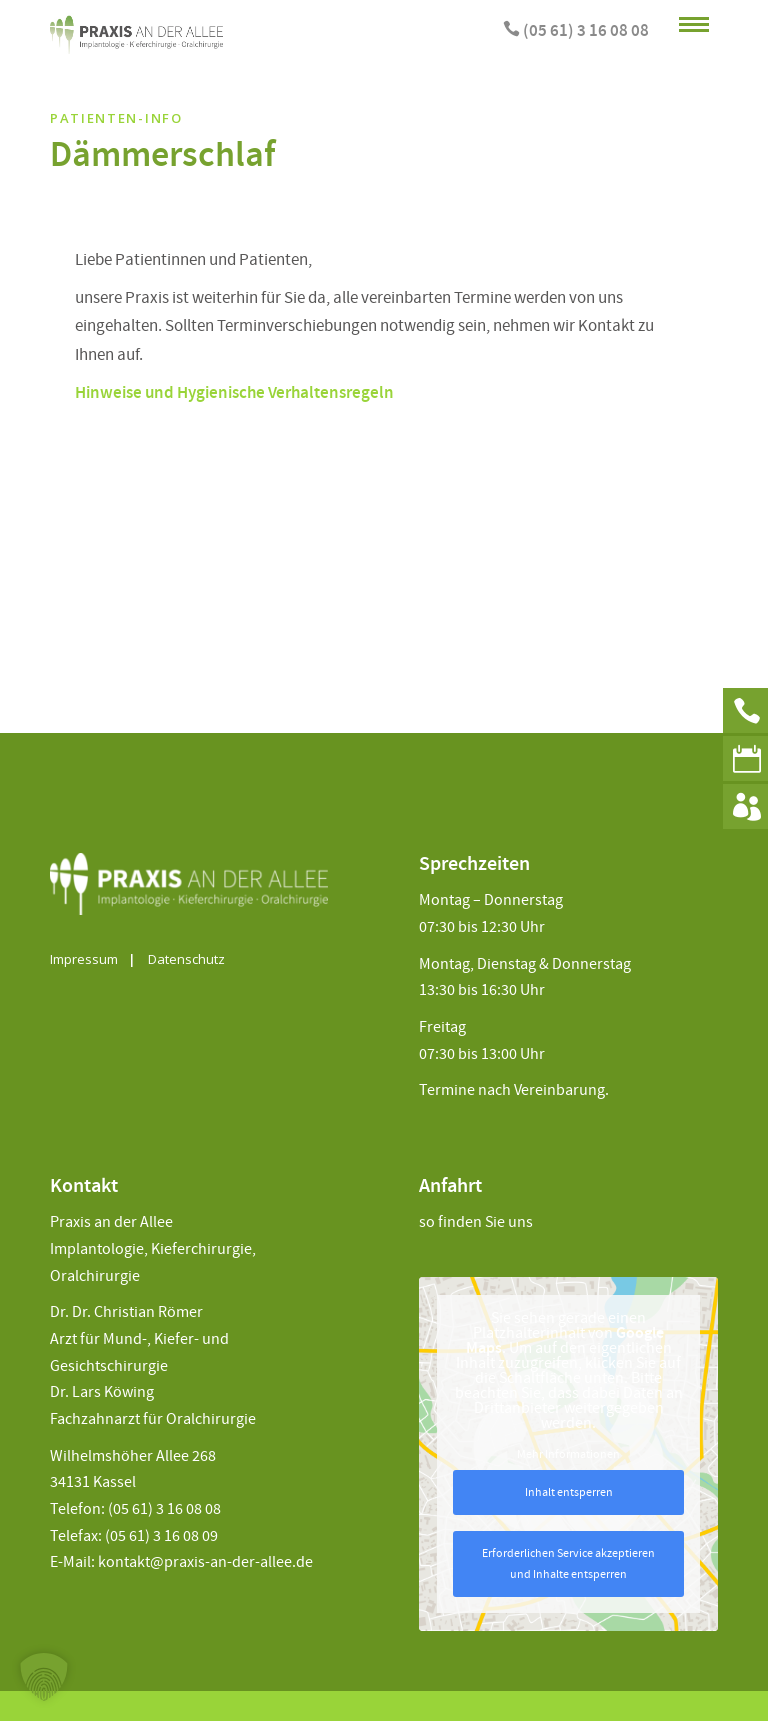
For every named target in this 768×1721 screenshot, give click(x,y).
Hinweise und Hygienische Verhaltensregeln (234, 393)
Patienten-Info (116, 118)
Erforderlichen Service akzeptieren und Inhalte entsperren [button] (568, 1564)
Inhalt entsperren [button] (569, 1492)
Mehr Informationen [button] (568, 1454)
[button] (44, 1677)
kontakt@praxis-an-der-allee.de (205, 1562)
